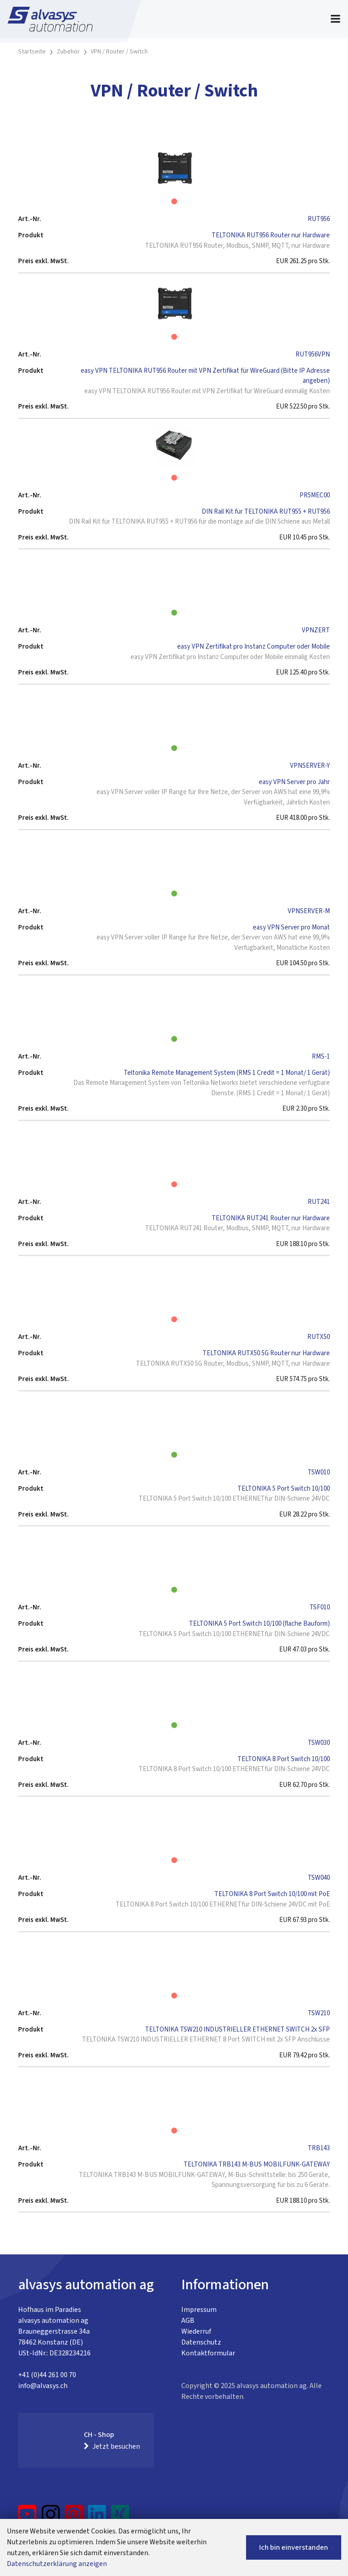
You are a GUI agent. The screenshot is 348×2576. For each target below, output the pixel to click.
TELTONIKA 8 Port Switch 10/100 (283, 1759)
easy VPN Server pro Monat (291, 927)
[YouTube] (27, 2517)
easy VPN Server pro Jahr (294, 782)
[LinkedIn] (97, 2517)
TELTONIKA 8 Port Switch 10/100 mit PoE (272, 1894)
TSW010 (319, 1472)
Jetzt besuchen (112, 2446)
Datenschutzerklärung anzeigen (57, 2564)
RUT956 (319, 219)
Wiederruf (196, 2331)
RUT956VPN (312, 354)
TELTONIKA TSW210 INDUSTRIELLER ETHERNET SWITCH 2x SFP (237, 2029)
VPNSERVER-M (309, 911)
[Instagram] (51, 2517)
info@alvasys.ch (43, 2386)
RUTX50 (318, 1337)
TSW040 (319, 1878)
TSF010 (319, 1607)
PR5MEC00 (315, 495)
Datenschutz (201, 2342)
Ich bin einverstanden (293, 2547)
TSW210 (319, 2013)
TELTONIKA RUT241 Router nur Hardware (271, 1218)
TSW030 (319, 1743)
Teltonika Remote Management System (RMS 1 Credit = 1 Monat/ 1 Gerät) (227, 1073)
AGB (187, 2321)
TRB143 (319, 2148)
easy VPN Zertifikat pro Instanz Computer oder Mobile (253, 646)
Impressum (199, 2310)
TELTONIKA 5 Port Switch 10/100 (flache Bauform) (259, 1623)
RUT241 (319, 1202)
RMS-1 (321, 1056)
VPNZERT (316, 630)
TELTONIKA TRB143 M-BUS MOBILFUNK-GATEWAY (257, 2164)
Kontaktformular (208, 2353)
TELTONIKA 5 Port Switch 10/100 (283, 1488)
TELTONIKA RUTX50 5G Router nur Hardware (266, 1353)
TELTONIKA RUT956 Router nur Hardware (271, 235)
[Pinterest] (74, 2517)
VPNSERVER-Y (310, 765)
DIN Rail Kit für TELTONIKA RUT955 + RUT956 (266, 511)
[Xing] (120, 2517)
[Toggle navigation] (335, 19)
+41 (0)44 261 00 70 (47, 2375)
